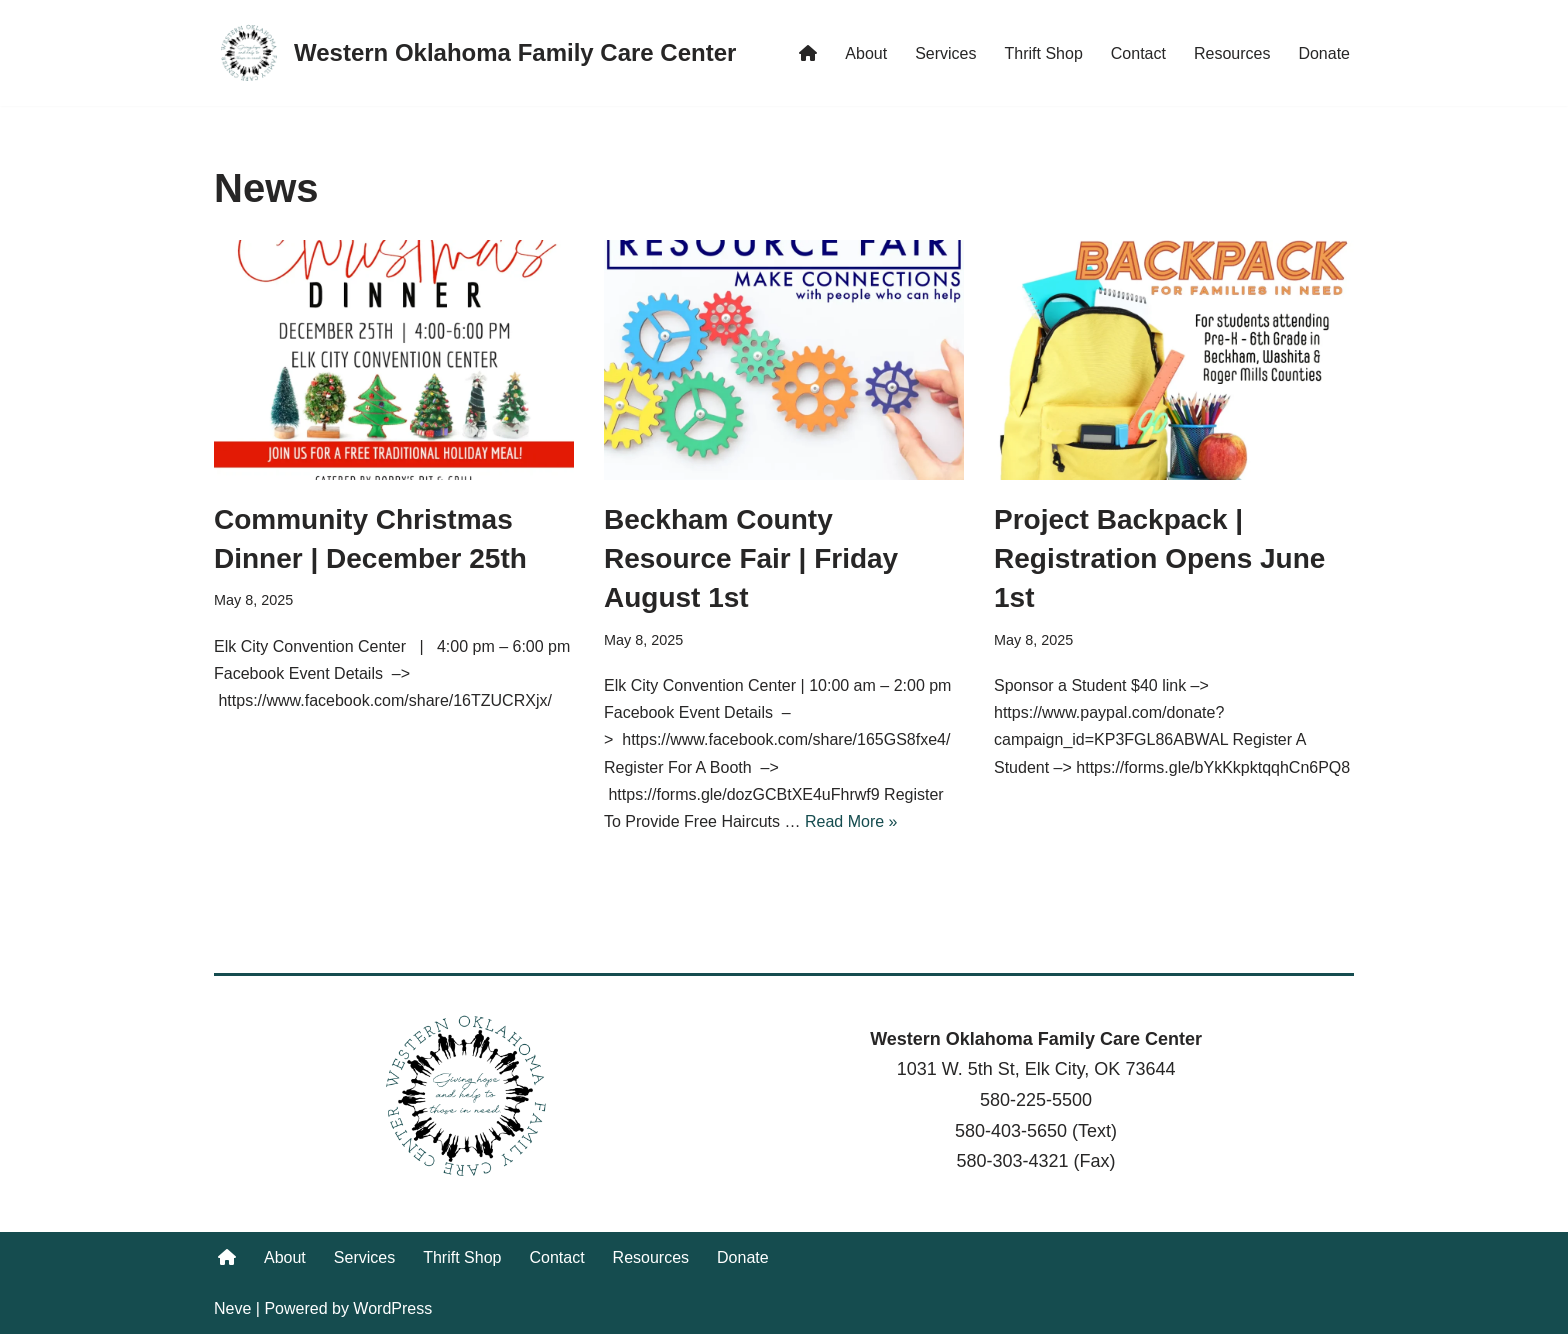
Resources (1232, 53)
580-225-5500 (1036, 1100)
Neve (232, 1308)
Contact (1138, 53)
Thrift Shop (1044, 53)
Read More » (851, 821)
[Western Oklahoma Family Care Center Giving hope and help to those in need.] (475, 53)
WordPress (392, 1308)
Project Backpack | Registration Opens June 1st (1159, 558)
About (866, 53)
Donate (1324, 53)
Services (945, 53)
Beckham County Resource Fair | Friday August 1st (751, 558)
